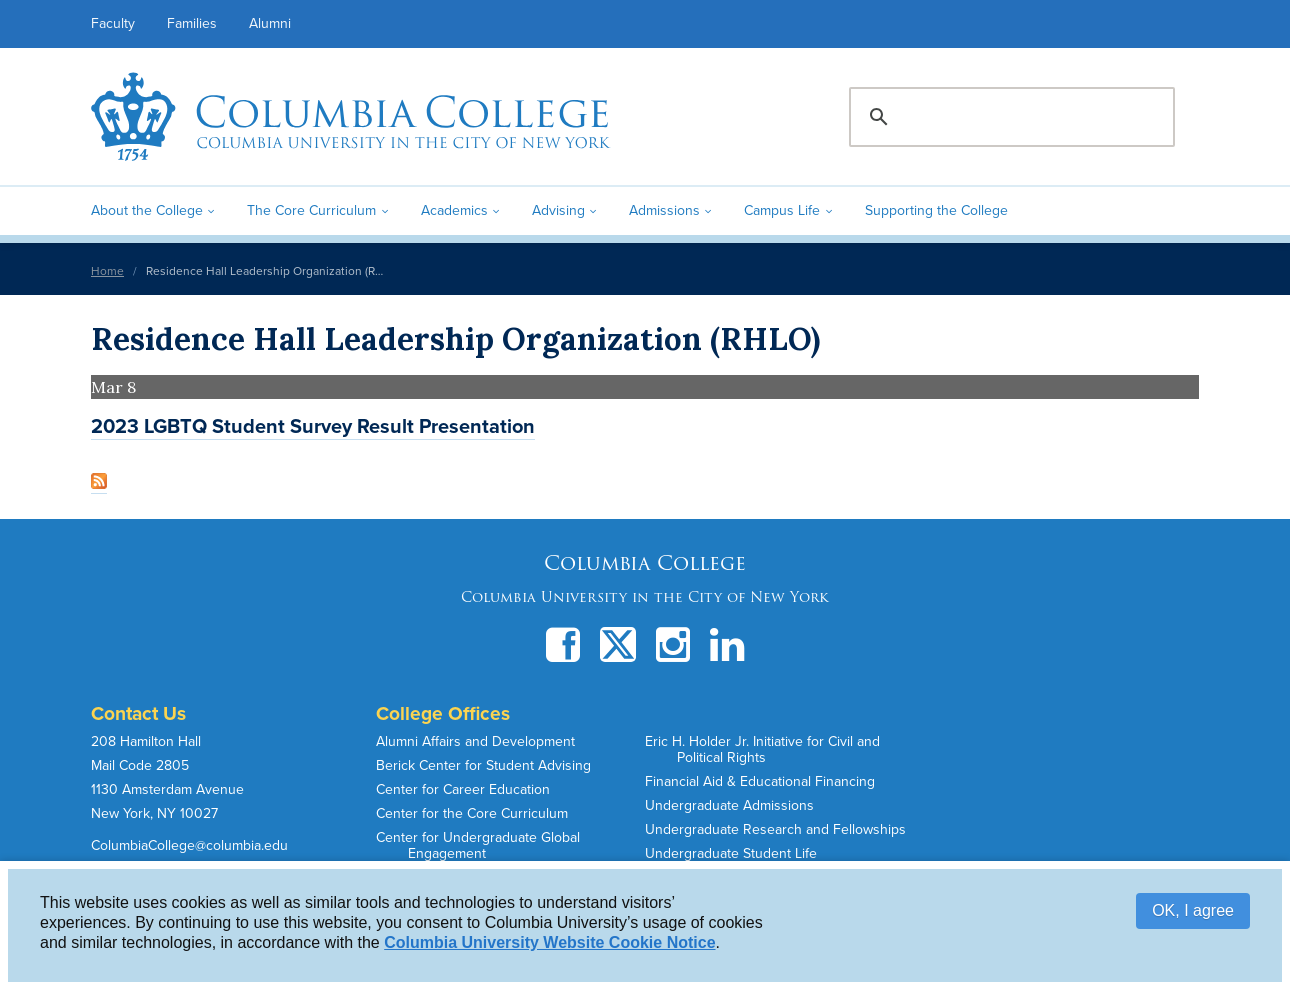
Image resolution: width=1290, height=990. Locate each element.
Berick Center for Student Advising (483, 765)
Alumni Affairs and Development (475, 741)
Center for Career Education (463, 789)
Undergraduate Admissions (729, 805)
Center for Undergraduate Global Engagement (478, 845)
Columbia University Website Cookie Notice (549, 942)
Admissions (664, 210)
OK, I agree (1193, 910)
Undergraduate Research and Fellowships (775, 829)
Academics (454, 210)
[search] (1009, 117)
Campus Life (782, 210)
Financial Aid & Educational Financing (760, 781)
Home (107, 271)
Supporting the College (936, 210)
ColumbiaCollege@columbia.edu (189, 845)
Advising (558, 210)
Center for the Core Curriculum (472, 813)
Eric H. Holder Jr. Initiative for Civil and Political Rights (762, 749)
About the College (147, 210)
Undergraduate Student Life (731, 853)
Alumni (270, 23)
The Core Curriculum (311, 210)
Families (192, 23)
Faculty (113, 23)
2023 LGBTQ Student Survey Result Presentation (313, 427)
